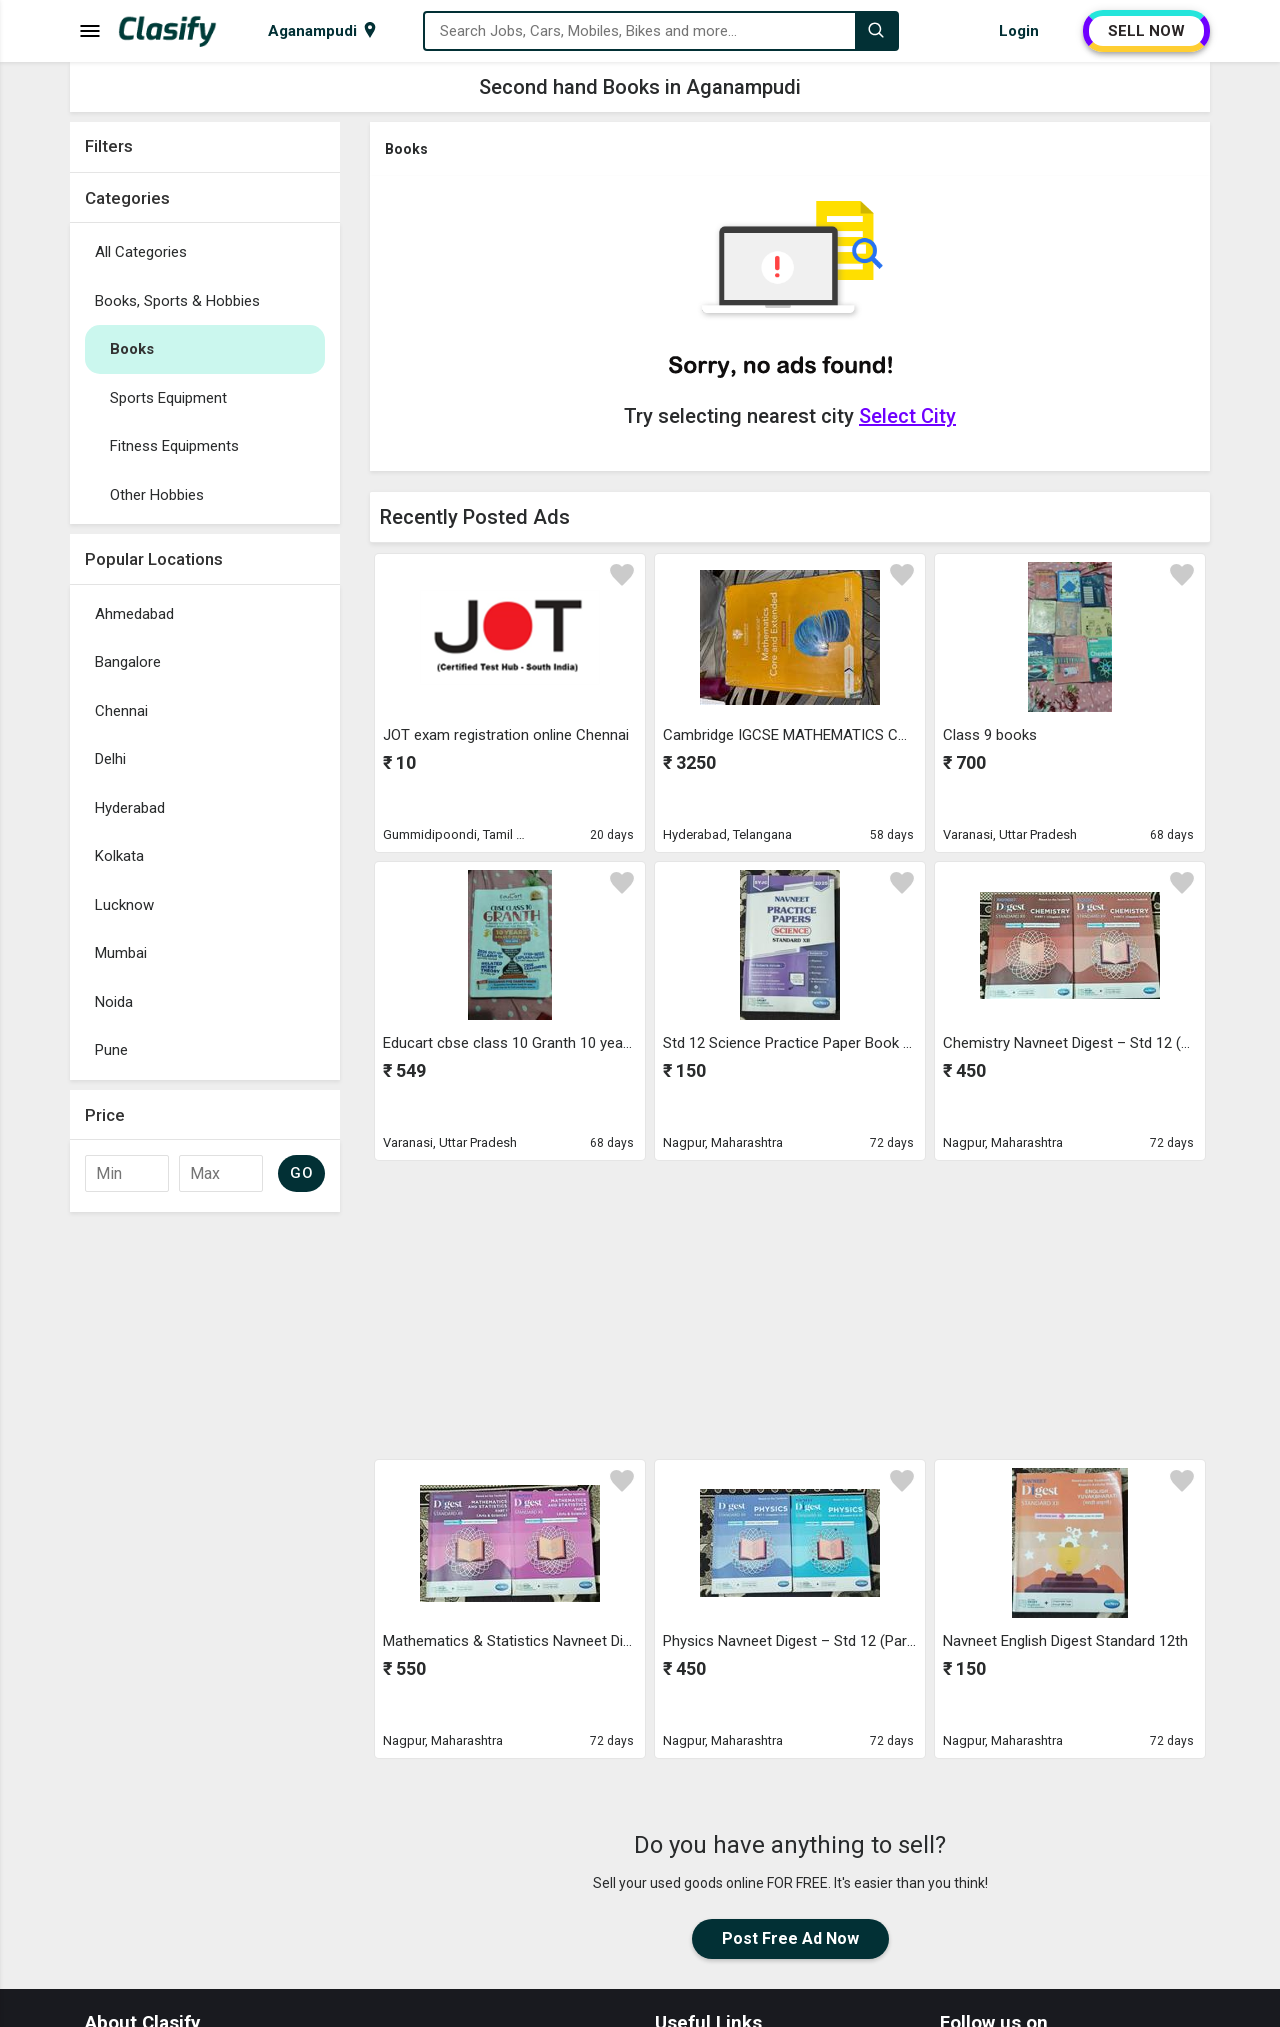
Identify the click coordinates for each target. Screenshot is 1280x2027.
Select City (907, 416)
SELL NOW (1146, 31)
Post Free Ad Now (790, 1938)
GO (301, 1173)
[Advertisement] (205, 1522)
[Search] (876, 31)
